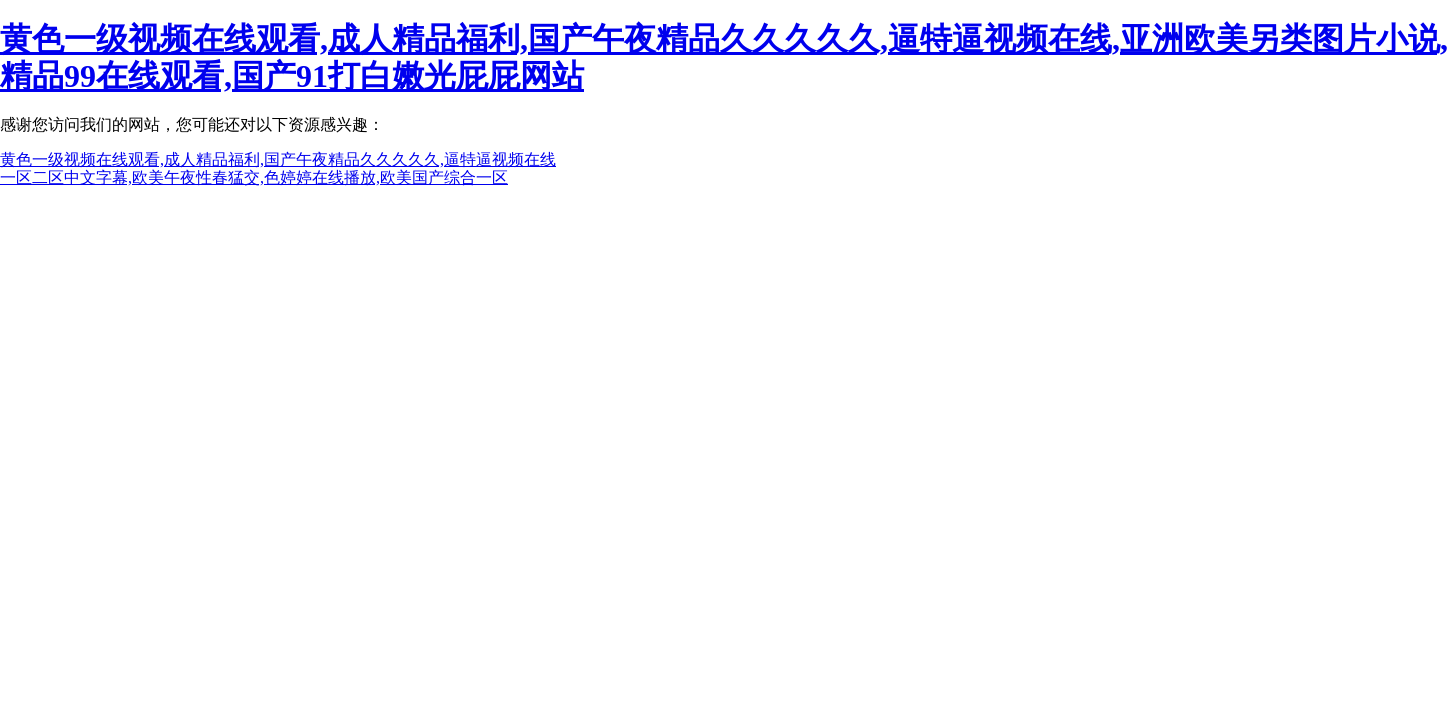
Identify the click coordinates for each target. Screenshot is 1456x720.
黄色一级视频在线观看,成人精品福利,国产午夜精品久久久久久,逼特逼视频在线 (278, 159)
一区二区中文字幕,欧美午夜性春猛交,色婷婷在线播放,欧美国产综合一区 (254, 177)
